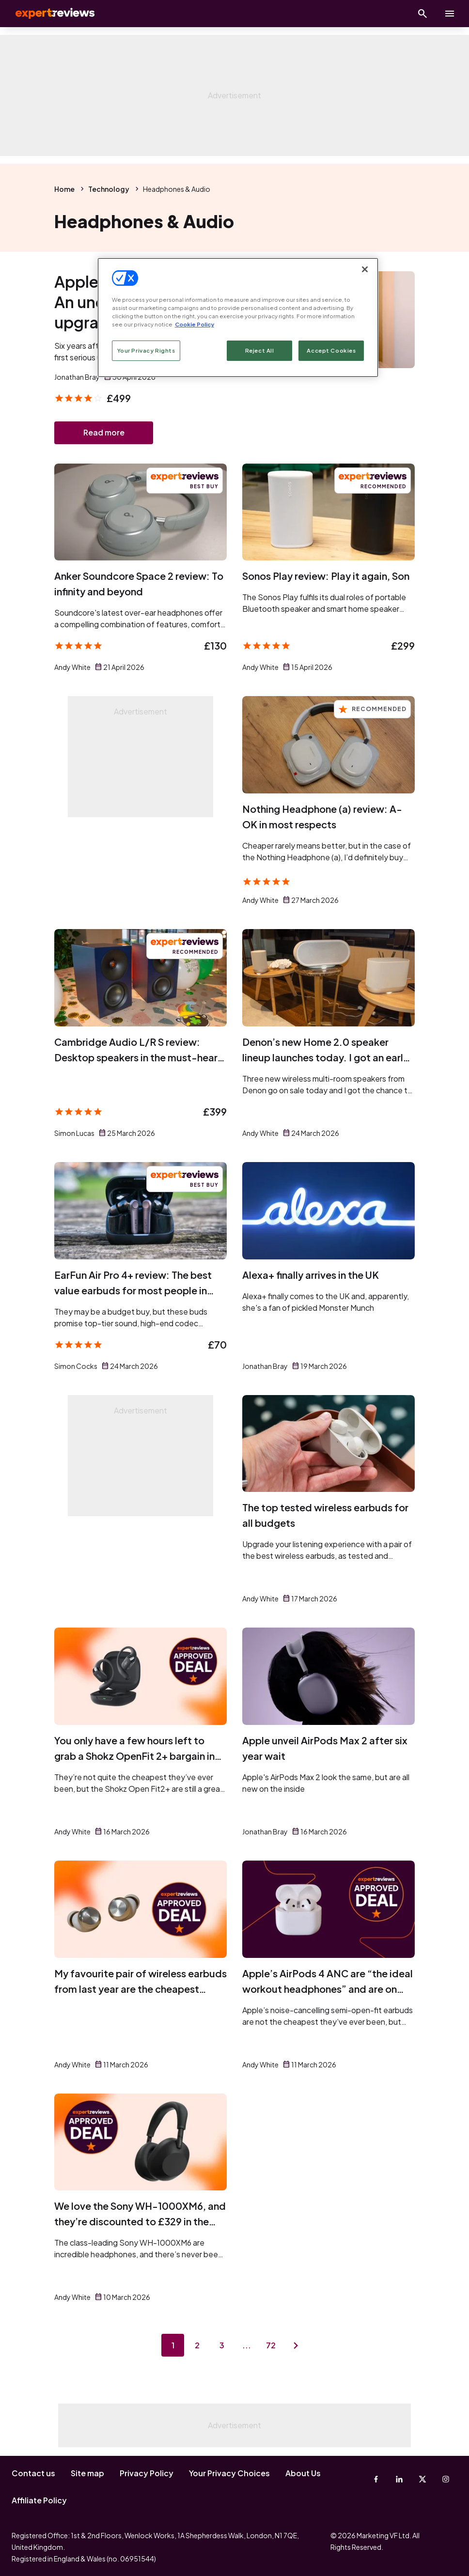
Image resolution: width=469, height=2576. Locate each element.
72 (272, 2346)
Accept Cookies (331, 350)
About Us (303, 2473)
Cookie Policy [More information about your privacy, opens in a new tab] (194, 324)
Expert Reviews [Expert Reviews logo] (48, 13)
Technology (108, 189)
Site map (87, 2473)
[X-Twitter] (422, 2479)
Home (64, 189)
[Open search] (422, 13)
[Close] (364, 269)
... (247, 2346)
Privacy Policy (146, 2473)
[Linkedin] (399, 2479)
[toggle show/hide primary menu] (449, 13)
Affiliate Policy (39, 2500)
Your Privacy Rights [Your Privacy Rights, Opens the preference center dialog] (146, 350)
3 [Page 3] (221, 2346)
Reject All (259, 350)
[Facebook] (376, 2479)
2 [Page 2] (196, 2346)
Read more (104, 433)
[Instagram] (445, 2479)
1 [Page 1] (171, 2346)
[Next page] (297, 2346)
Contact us (33, 2473)
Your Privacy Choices (229, 2473)
